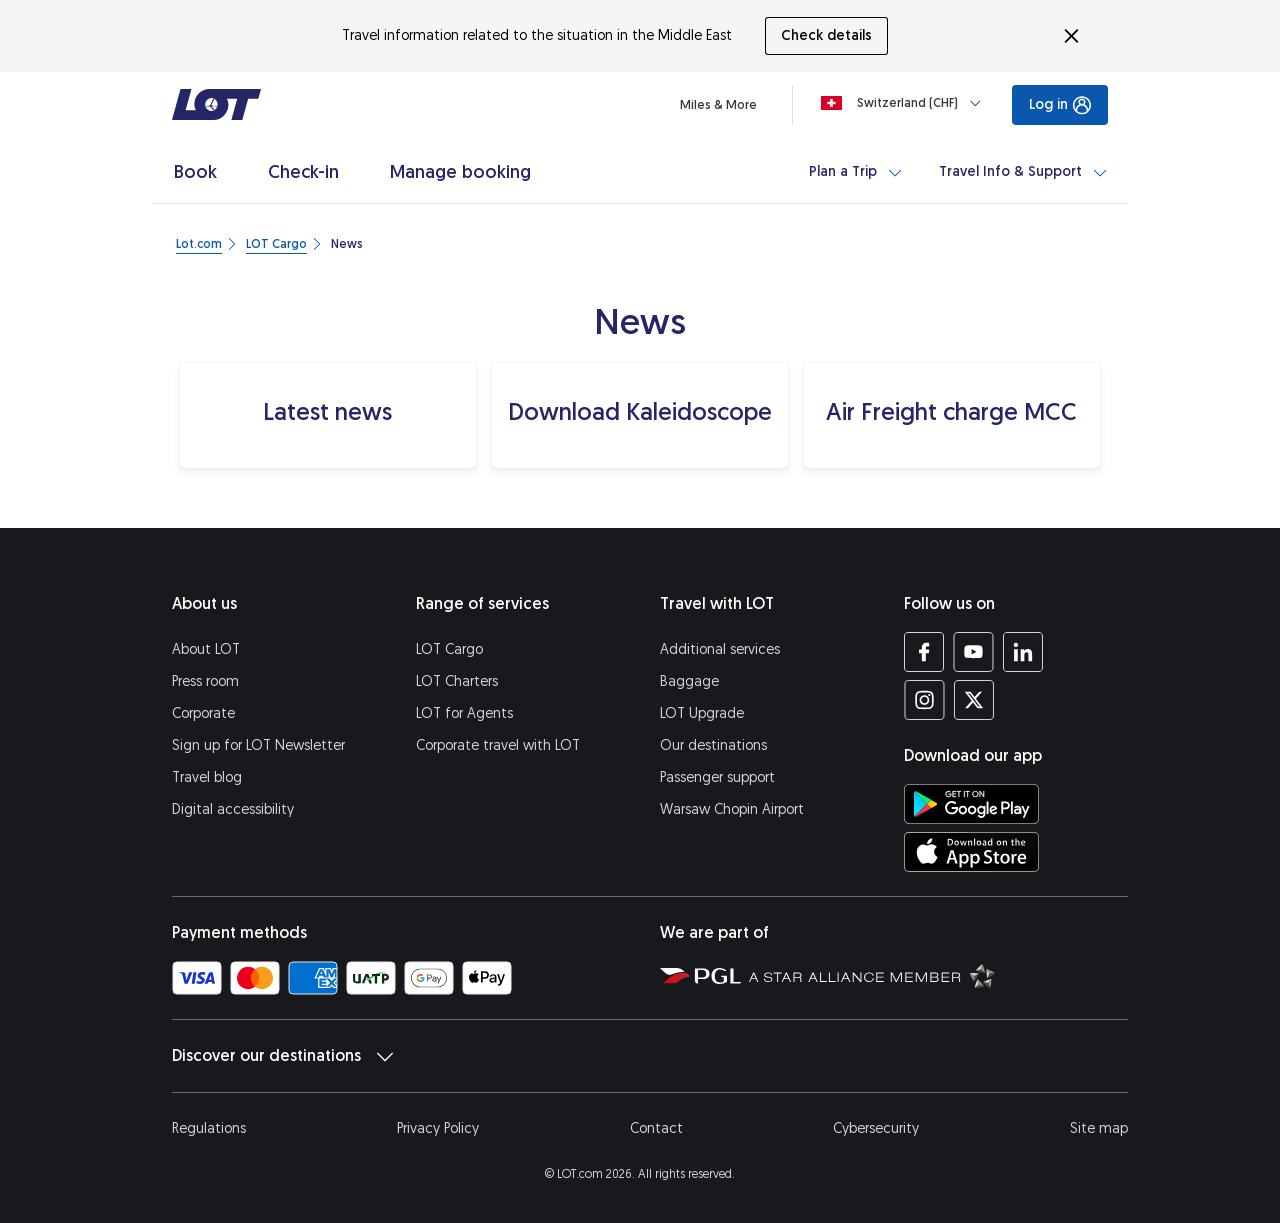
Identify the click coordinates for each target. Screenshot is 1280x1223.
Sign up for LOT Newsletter (258, 745)
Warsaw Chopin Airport (732, 809)
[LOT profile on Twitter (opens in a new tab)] (973, 700)
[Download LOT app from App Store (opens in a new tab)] (971, 852)
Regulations (209, 1128)
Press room (205, 681)
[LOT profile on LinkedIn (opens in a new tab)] (1022, 652)
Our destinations (713, 745)
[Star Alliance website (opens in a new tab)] (872, 975)
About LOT (206, 649)
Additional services (720, 649)
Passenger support (717, 777)
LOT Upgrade (702, 713)
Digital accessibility (233, 809)
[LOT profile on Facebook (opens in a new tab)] (924, 652)
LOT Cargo (449, 649)
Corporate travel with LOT (498, 745)
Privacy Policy (438, 1128)
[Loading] (905, 103)
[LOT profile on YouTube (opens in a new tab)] (973, 652)
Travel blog (207, 777)
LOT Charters (457, 681)
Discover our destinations (282, 1056)
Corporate (203, 713)
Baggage (689, 681)
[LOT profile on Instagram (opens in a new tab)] (924, 700)
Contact (656, 1128)
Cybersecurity (876, 1128)
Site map (1099, 1128)
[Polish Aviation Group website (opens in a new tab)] (700, 975)
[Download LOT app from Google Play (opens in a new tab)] (971, 804)
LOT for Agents (464, 713)
